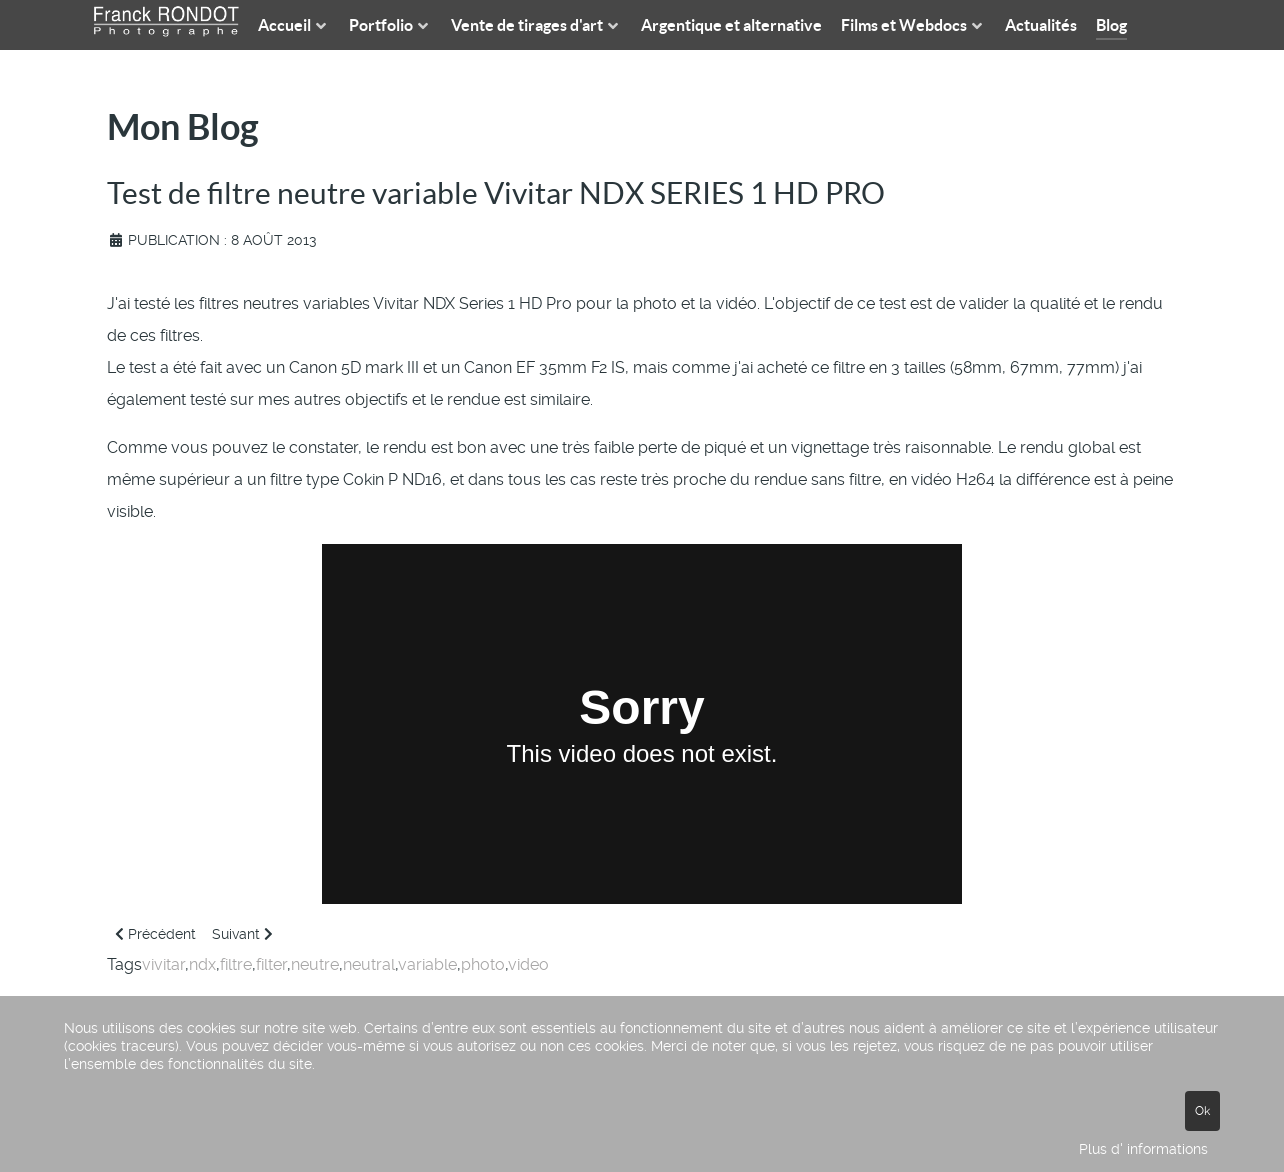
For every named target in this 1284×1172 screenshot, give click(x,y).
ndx (202, 964)
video (528, 964)
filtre (236, 964)
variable (427, 964)
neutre (315, 964)
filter (271, 964)
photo (483, 964)
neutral (369, 964)
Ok (1202, 1111)
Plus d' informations (1143, 1149)
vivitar (163, 964)
